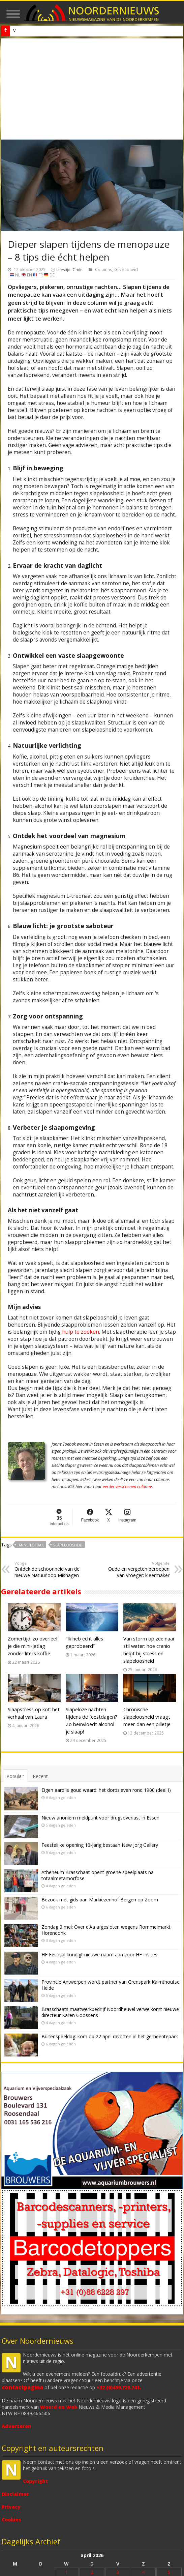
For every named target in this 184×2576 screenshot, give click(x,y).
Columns (103, 269)
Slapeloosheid (68, 1544)
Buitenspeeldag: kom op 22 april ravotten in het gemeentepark (109, 2036)
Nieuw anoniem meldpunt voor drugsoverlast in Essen (64, 30)
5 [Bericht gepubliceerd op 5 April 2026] (168, 2572)
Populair (15, 1776)
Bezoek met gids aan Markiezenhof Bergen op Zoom (99, 1899)
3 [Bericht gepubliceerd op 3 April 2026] (117, 2572)
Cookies (11, 2519)
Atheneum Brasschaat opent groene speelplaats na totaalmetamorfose (97, 1875)
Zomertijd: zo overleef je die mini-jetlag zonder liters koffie (33, 1646)
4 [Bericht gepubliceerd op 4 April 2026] (143, 2572)
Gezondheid (126, 269)
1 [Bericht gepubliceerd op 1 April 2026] (66, 2572)
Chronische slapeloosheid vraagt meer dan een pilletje (147, 1716)
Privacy (11, 2507)
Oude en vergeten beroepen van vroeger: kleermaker (135, 1569)
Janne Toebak (31, 1544)
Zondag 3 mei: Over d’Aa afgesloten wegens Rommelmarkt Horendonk (106, 1930)
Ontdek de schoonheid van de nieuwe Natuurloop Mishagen (49, 1569)
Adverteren (16, 2426)
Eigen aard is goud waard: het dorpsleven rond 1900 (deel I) (106, 1790)
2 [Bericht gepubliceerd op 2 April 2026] (92, 2572)
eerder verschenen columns (128, 1486)
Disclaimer (15, 2494)
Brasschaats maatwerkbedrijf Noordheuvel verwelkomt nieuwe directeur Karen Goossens (110, 2012)
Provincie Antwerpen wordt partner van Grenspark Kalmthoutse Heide (110, 1985)
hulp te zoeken (80, 1331)
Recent (40, 1776)
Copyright (35, 2481)
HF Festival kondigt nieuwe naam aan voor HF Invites (99, 1954)
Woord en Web (58, 2407)
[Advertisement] (92, 89)
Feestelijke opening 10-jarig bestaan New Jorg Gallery (99, 1845)
